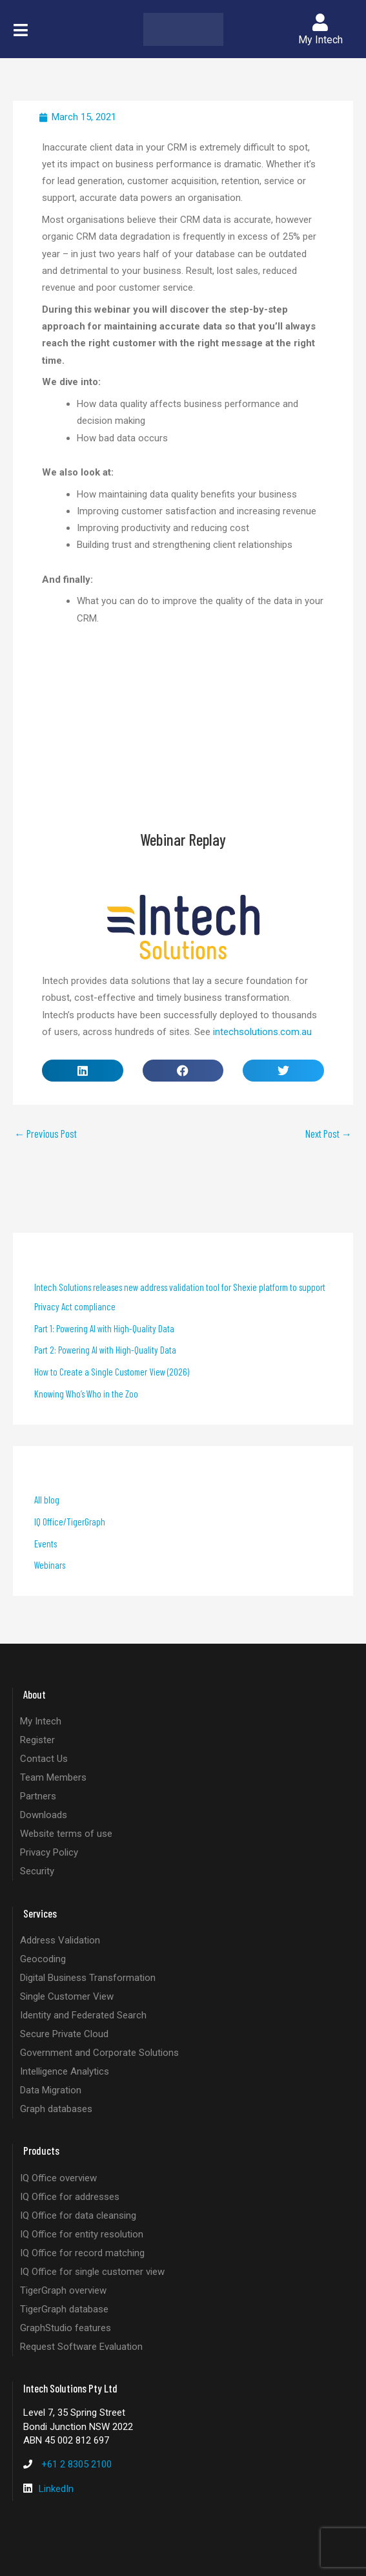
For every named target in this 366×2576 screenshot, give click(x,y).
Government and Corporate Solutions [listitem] (99, 2052)
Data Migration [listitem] (50, 2090)
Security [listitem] (37, 1871)
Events (45, 1543)
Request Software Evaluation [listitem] (81, 2346)
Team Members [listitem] (53, 1777)
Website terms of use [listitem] (66, 1833)
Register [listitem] (37, 1740)
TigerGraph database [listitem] (64, 2309)
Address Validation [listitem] (60, 1940)
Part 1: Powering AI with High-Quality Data (104, 1328)
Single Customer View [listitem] (67, 1996)
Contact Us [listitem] (44, 1758)
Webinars (49, 1565)
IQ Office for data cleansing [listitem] (78, 2215)
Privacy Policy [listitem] (49, 1852)
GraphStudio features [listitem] (65, 2328)
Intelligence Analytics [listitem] (64, 2071)
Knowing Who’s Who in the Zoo (86, 1393)
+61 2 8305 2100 (76, 2464)
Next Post (328, 1133)
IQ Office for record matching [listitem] (82, 2253)
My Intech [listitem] (40, 1721)
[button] (20, 30)
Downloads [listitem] (43, 1815)
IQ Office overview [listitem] (58, 2178)
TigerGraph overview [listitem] (63, 2290)
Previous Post (45, 1133)
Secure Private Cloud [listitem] (64, 2034)
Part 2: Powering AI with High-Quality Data (105, 1350)
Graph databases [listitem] (56, 2109)
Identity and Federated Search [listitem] (83, 2015)
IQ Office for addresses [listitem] (69, 2197)
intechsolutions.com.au (262, 1032)
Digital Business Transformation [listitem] (88, 1978)
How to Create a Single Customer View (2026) (111, 1371)
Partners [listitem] (38, 1796)
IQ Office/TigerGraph (69, 1521)
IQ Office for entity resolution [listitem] (81, 2234)
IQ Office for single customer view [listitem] (92, 2272)
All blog (46, 1499)
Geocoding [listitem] (43, 1959)
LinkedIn (56, 2489)
